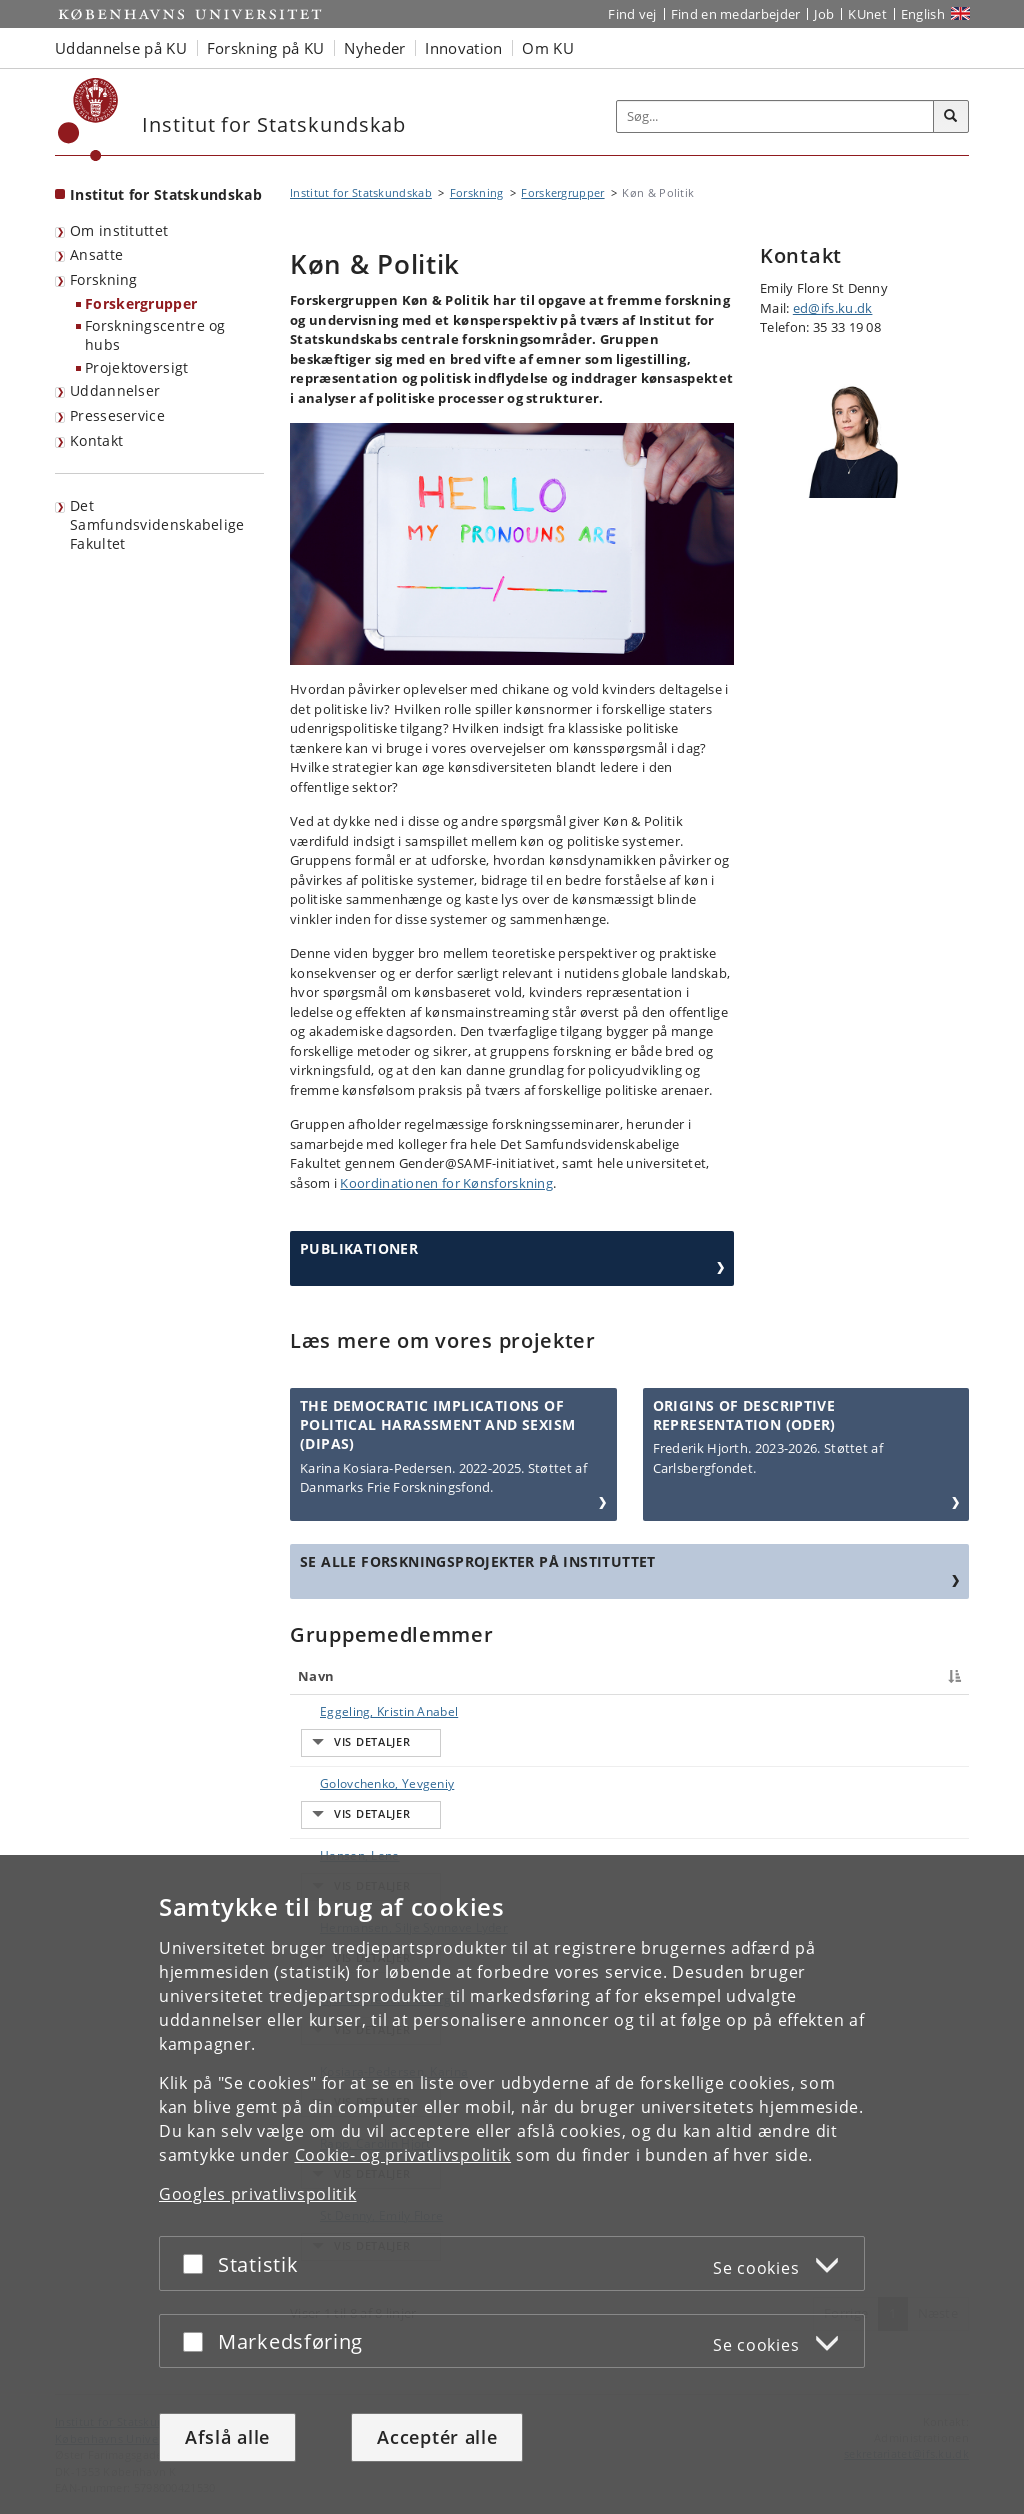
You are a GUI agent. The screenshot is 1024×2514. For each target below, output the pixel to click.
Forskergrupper (141, 303)
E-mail (916, 1711)
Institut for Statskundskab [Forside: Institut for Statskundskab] (166, 194)
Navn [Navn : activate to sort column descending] (316, 1676)
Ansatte (96, 254)
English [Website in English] (923, 14)
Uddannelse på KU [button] (121, 48)
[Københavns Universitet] (88, 119)
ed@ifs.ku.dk (833, 308)
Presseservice (117, 415)
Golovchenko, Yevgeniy (367, 1746)
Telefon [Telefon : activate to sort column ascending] (791, 1676)
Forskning (104, 279)
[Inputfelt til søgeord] (775, 116)
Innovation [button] (463, 48)
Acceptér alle (437, 2437)
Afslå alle (227, 2437)
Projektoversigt (137, 367)
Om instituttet (119, 230)
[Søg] (951, 117)
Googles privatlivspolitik (258, 2194)
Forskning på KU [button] (266, 48)
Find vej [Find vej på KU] (632, 14)
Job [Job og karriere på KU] (824, 14)
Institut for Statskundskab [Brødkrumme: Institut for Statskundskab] (361, 192)
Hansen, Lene (340, 1781)
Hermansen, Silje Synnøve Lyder (350, 1825)
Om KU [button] (548, 48)
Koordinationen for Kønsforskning (446, 1183)
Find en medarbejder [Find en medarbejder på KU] (736, 14)
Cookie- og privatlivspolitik (403, 2155)
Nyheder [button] (374, 48)
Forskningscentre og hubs (155, 335)
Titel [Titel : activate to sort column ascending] (484, 1676)
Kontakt (96, 440)
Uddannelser (115, 390)
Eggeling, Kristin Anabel (369, 1711)
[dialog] (512, 2184)
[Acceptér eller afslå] (198, 2263)
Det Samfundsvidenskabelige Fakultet (157, 524)
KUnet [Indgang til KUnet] (867, 14)
